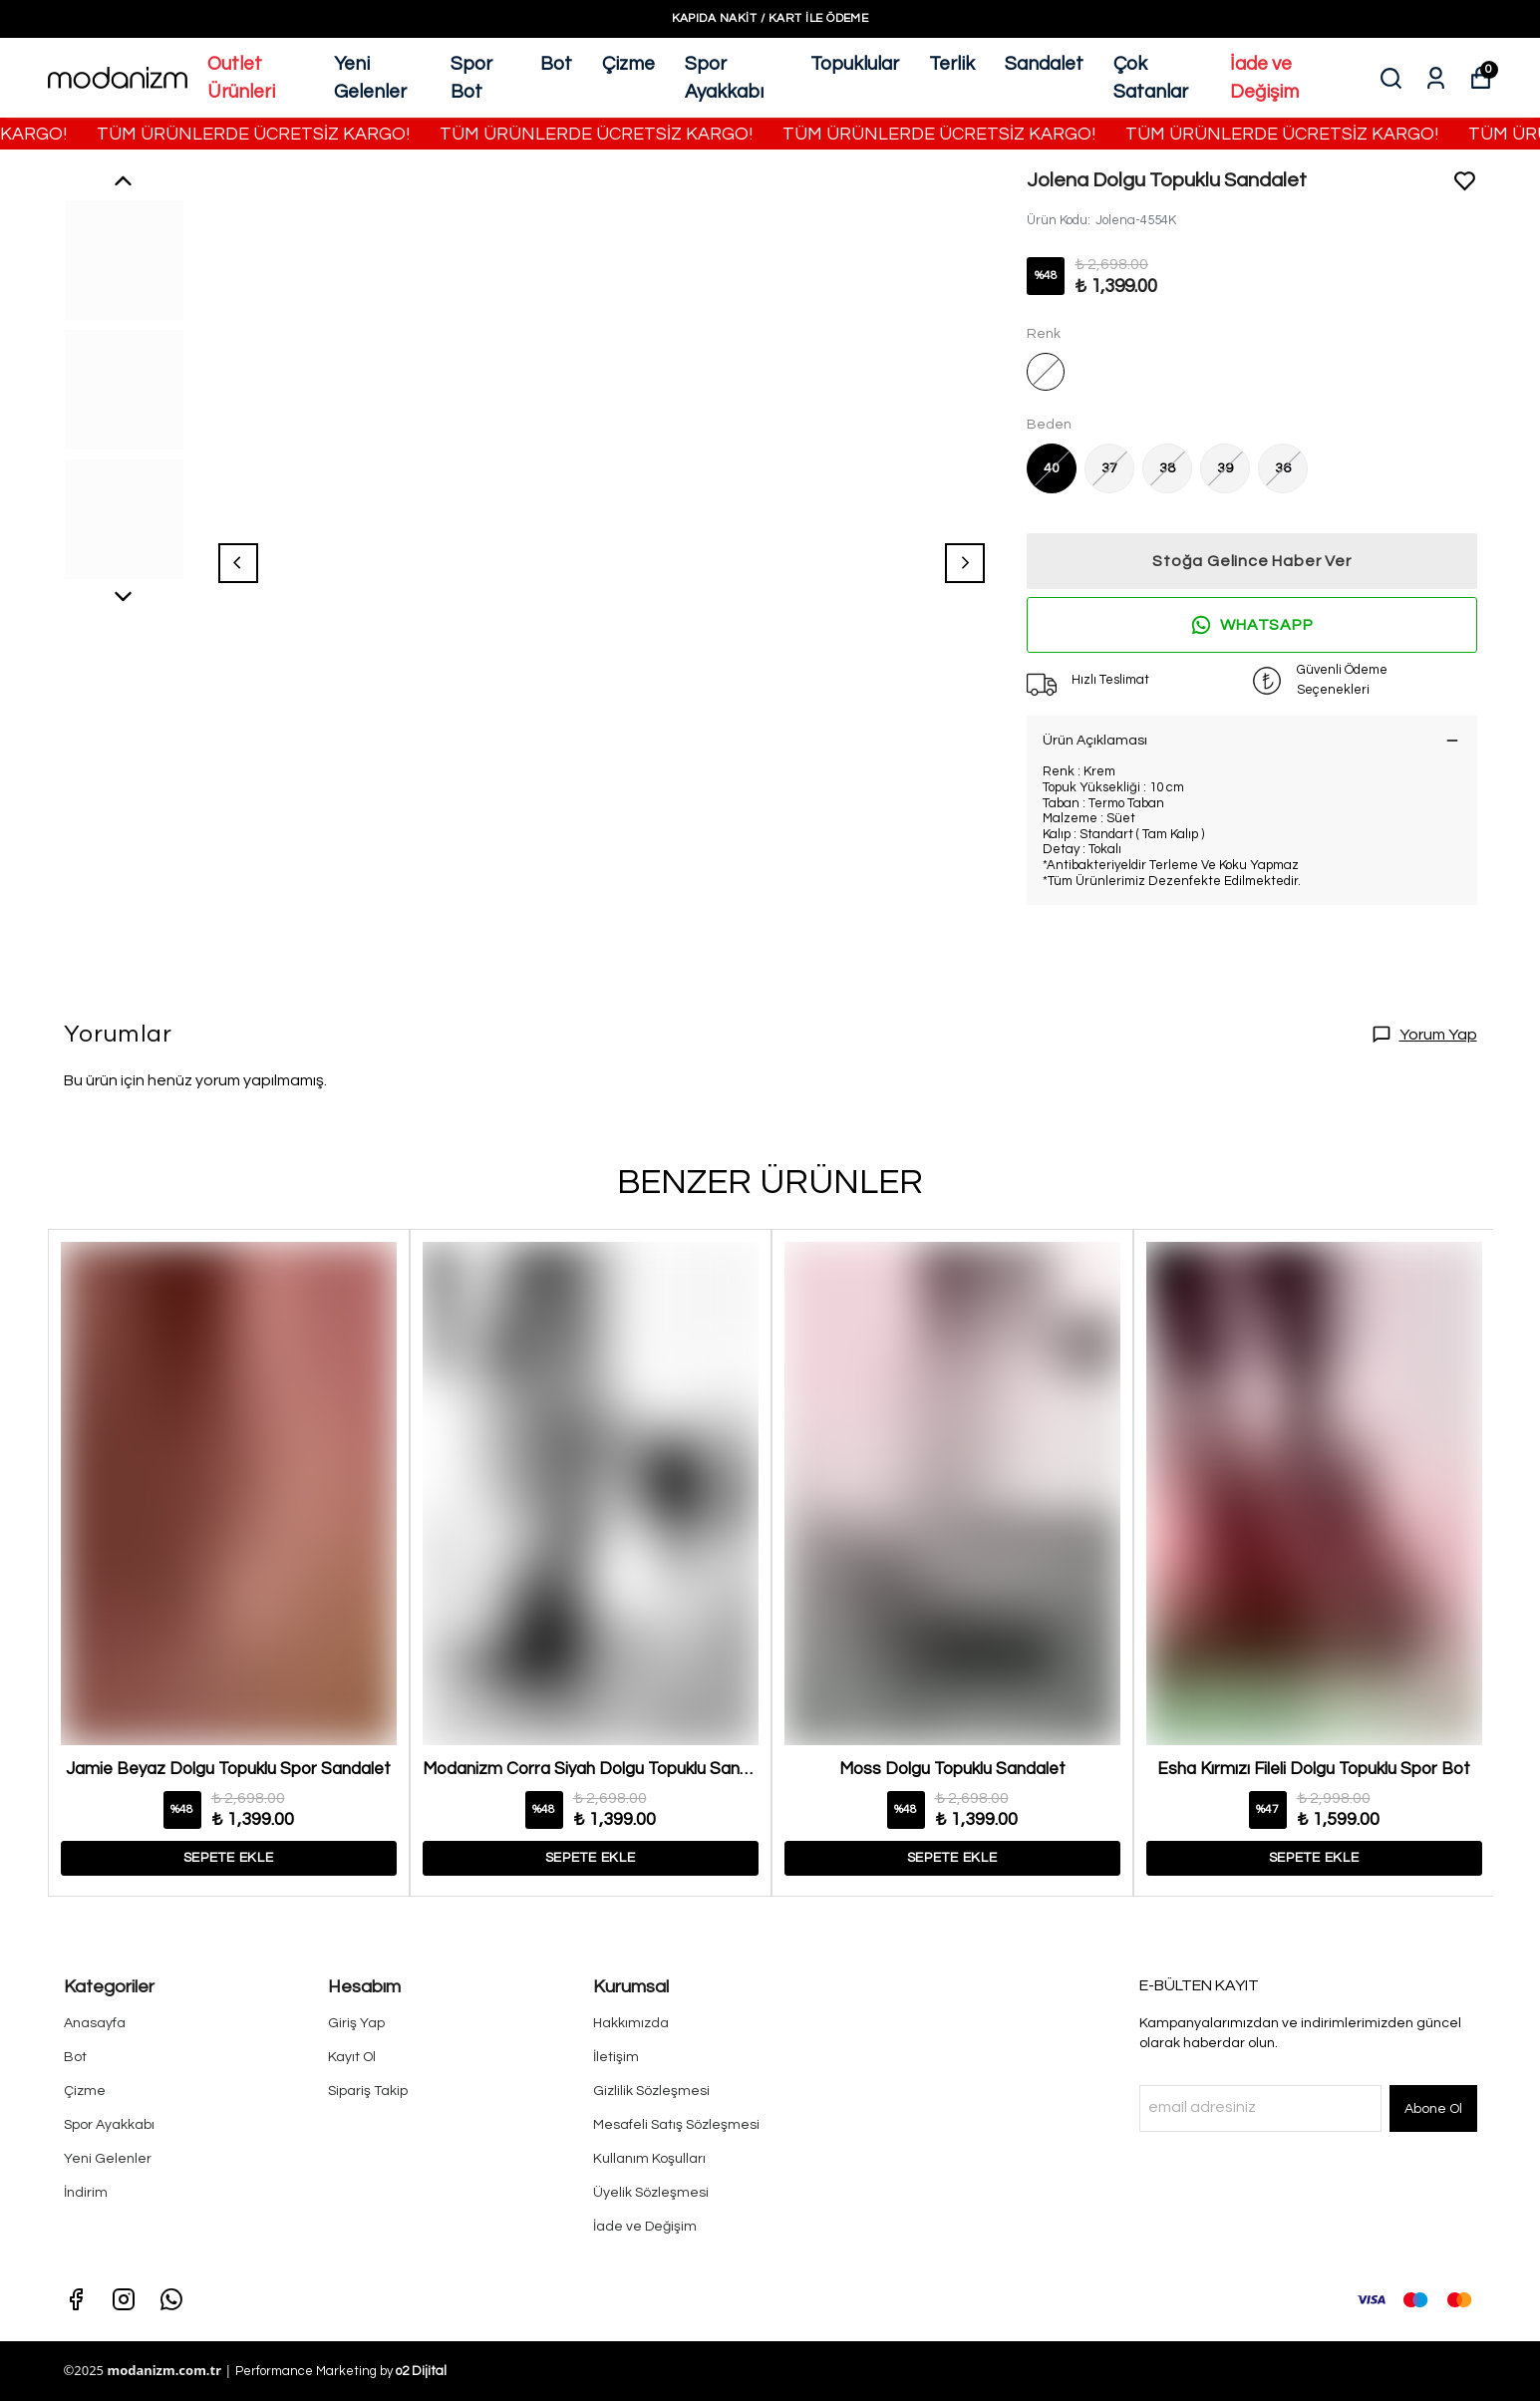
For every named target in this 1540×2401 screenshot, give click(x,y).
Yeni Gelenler (370, 78)
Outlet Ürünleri (241, 78)
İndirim (86, 2193)
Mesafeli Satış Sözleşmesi (676, 2125)
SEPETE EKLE (228, 1858)
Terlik (952, 64)
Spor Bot (471, 78)
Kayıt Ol (352, 2057)
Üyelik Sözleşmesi (651, 2193)
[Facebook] (76, 2299)
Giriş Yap (356, 2023)
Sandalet (1044, 64)
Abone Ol (1433, 2109)
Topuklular (854, 64)
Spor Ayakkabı (724, 78)
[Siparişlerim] (1435, 78)
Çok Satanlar (1150, 78)
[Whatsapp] (171, 2299)
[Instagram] (124, 2299)
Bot (556, 64)
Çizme (628, 64)
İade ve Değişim (1264, 78)
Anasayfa (95, 2023)
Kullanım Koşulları (649, 2159)
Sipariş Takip (368, 2091)
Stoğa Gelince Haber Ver (1251, 561)
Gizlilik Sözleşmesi (651, 2091)
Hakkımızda (631, 2023)
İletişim (616, 2057)
